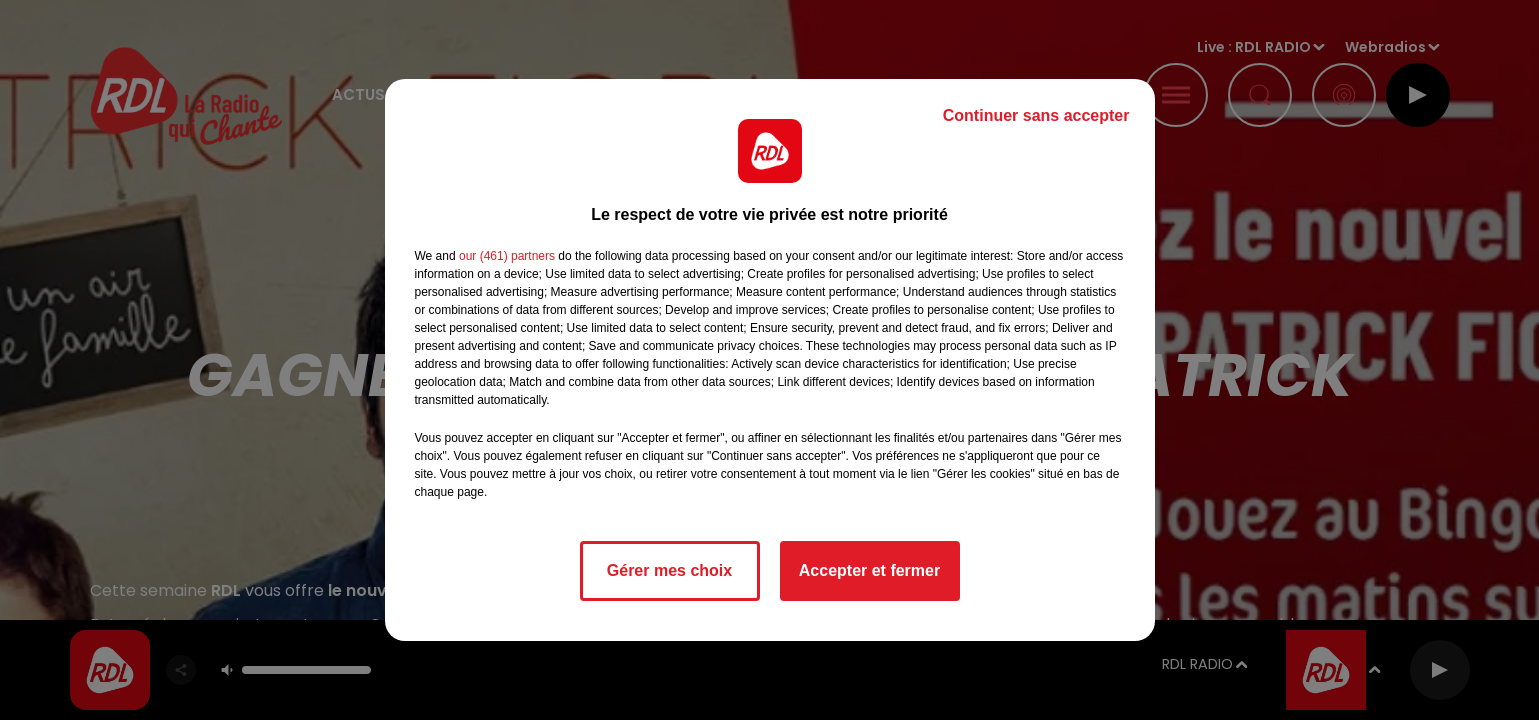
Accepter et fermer (869, 570)
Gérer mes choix (669, 570)
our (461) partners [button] (507, 256)
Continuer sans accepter (1036, 115)
